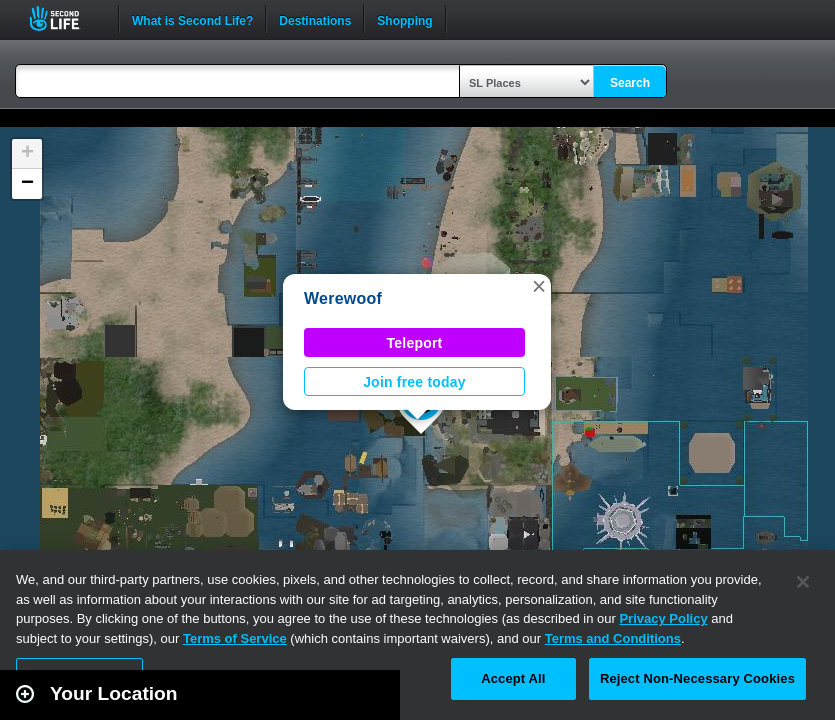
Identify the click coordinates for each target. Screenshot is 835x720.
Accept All (513, 678)
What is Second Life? (192, 19)
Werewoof (343, 298)
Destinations (315, 19)
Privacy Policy (663, 618)
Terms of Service (235, 638)
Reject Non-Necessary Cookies (697, 678)
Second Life (65, 18)
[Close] (803, 582)
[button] (539, 286)
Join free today (414, 382)
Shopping (404, 19)
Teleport (415, 343)
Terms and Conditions (613, 638)
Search (630, 83)
